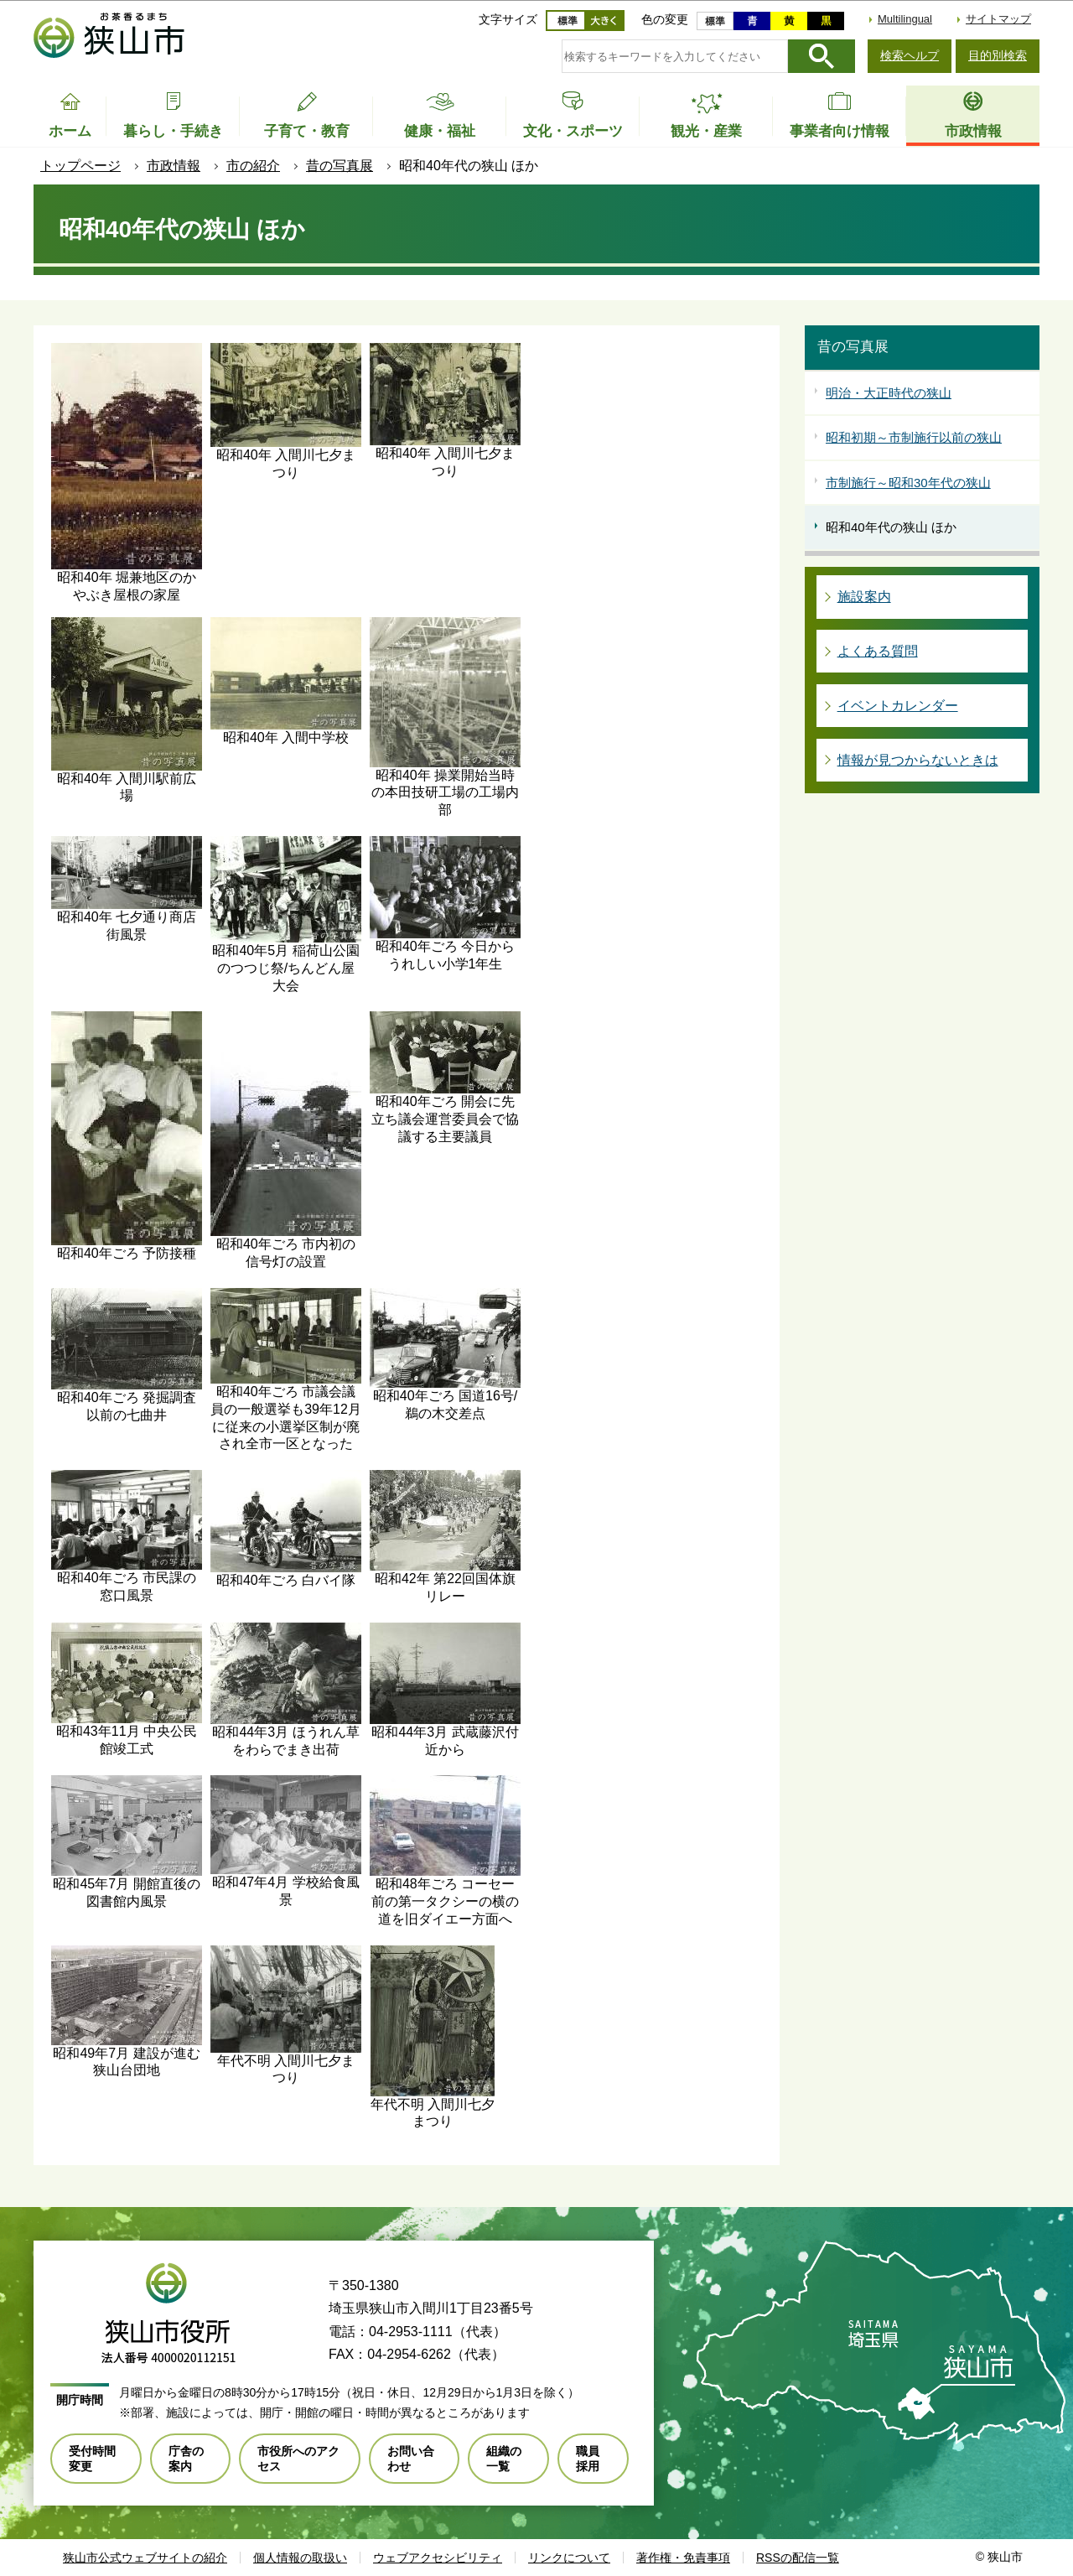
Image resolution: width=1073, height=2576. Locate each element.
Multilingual (905, 19)
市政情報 (173, 165)
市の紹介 (253, 165)
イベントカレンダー (897, 706)
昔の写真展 (339, 165)
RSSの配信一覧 (797, 2557)
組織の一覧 (503, 2458)
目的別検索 (997, 55)
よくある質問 (877, 651)
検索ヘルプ (909, 55)
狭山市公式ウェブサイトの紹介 (145, 2557)
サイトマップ (998, 19)
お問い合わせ (410, 2458)
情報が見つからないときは (917, 760)
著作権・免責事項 (683, 2557)
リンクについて (569, 2557)
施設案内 (864, 596)
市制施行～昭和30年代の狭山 (908, 482)
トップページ (80, 165)
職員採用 (587, 2458)
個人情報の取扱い (300, 2557)
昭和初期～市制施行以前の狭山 (914, 437)
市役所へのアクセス (298, 2458)
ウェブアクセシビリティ (437, 2557)
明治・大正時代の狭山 (888, 393)
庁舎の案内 (186, 2458)
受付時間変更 (92, 2458)
